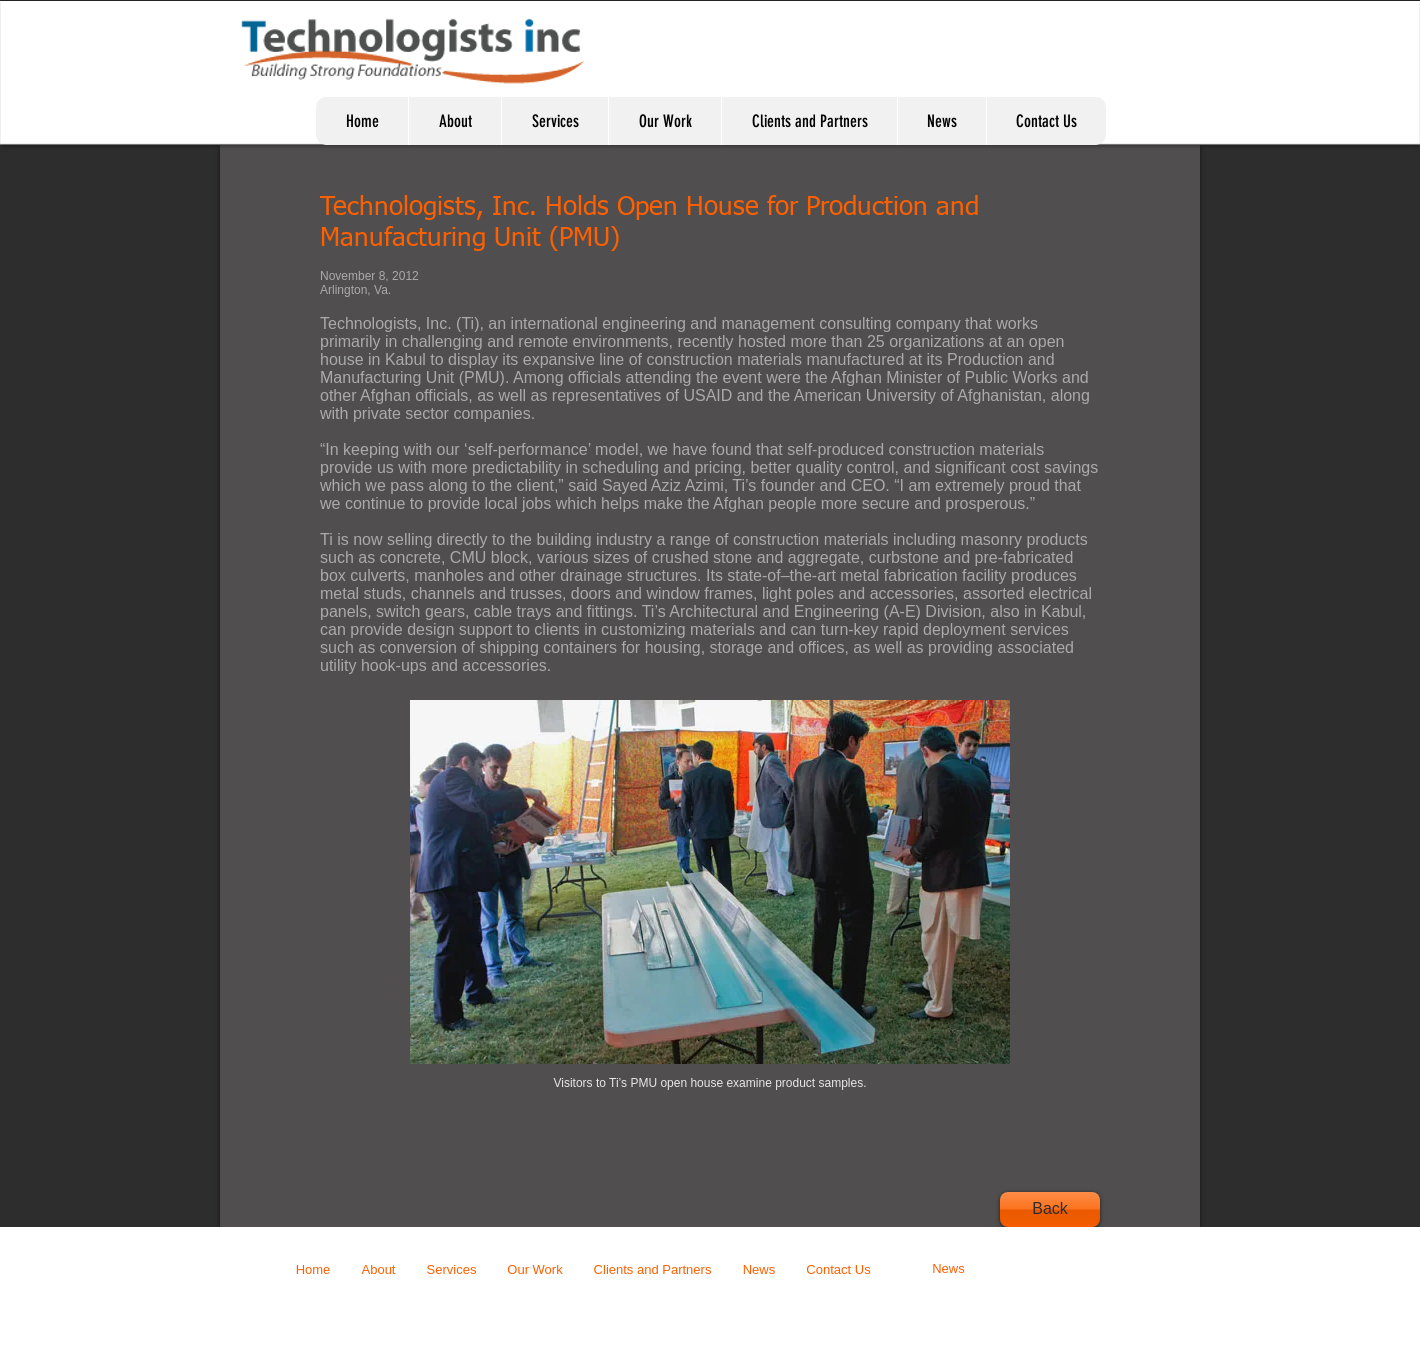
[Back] (1050, 1209)
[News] (948, 1269)
